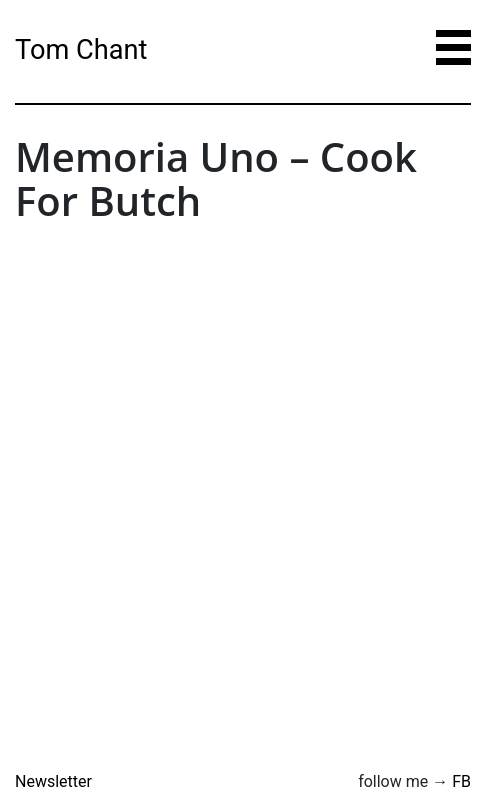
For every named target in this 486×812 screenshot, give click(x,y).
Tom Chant (81, 50)
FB (461, 781)
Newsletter (53, 781)
